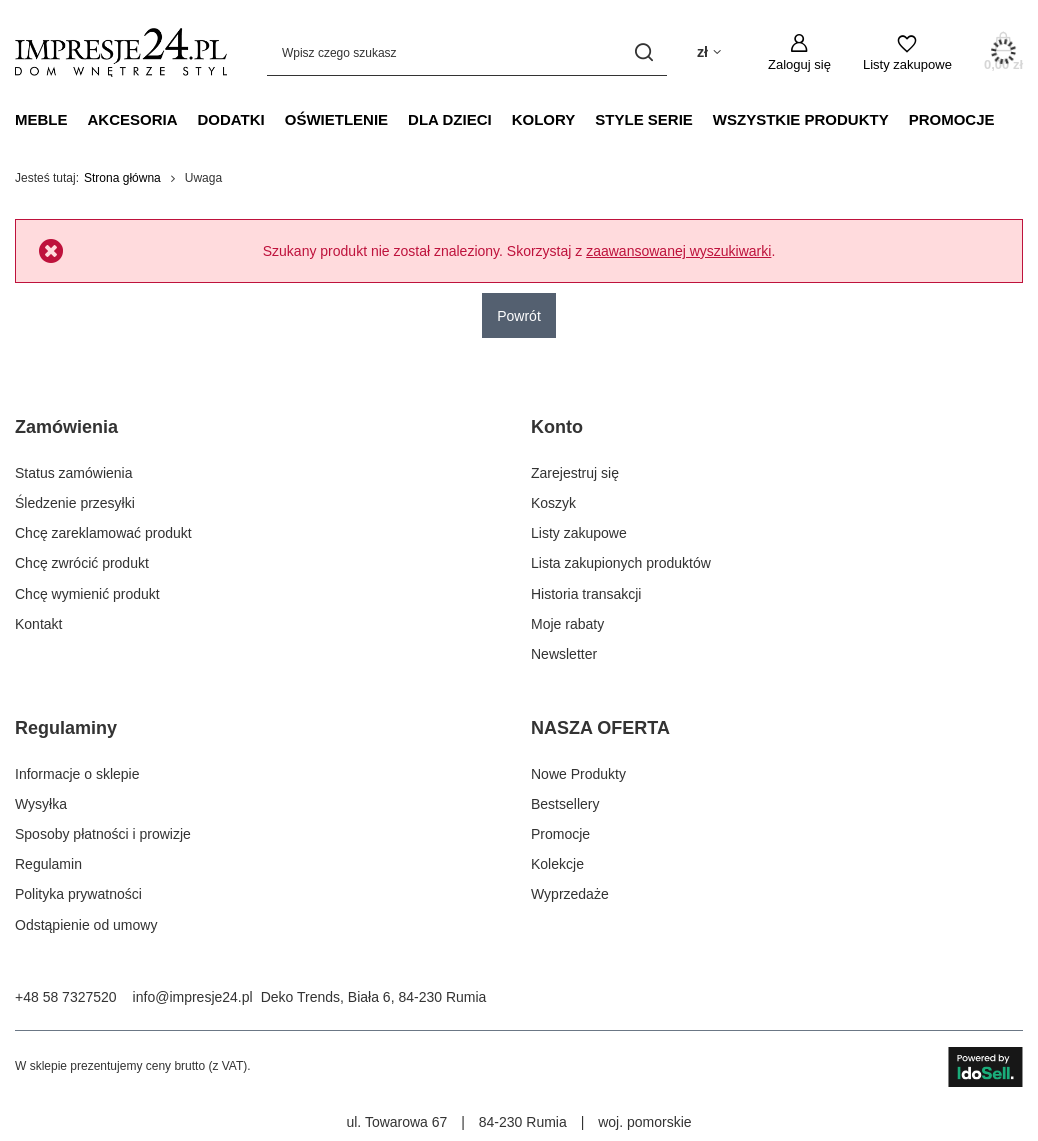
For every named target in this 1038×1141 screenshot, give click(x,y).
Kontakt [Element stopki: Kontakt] (38, 624)
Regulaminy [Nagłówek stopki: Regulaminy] (66, 728)
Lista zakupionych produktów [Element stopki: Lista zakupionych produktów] (621, 563)
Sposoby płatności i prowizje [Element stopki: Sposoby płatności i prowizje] (103, 834)
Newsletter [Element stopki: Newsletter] (564, 654)
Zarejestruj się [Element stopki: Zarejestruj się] (575, 473)
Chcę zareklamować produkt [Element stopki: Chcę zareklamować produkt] (103, 533)
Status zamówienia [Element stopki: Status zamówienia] (74, 473)
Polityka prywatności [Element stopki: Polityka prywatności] (78, 894)
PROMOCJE (952, 119)
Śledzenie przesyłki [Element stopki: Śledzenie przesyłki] (75, 503)
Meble (41, 119)
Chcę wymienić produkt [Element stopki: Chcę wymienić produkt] (87, 594)
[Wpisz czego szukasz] (467, 52)
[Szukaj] (644, 52)
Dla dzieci (450, 119)
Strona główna (122, 178)
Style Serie (644, 119)
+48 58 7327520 (66, 997)
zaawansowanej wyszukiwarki (678, 251)
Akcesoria (133, 119)
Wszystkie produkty (801, 119)
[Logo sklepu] (121, 52)
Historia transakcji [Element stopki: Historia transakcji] (586, 594)
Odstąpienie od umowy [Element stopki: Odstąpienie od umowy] (86, 925)
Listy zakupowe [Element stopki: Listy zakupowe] (579, 533)
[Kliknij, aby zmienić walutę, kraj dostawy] (709, 52)
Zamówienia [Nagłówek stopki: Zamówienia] (66, 427)
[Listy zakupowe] (907, 53)
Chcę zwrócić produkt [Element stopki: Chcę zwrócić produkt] (82, 563)
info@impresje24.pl (193, 997)
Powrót (519, 316)
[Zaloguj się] (799, 53)
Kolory (544, 119)
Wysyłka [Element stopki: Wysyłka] (41, 804)
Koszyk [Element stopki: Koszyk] (553, 503)
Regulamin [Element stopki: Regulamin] (48, 864)
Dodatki (231, 119)
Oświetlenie (336, 119)
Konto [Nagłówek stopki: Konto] (557, 427)
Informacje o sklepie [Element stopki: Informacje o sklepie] (77, 774)
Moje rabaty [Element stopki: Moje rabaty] (567, 624)
